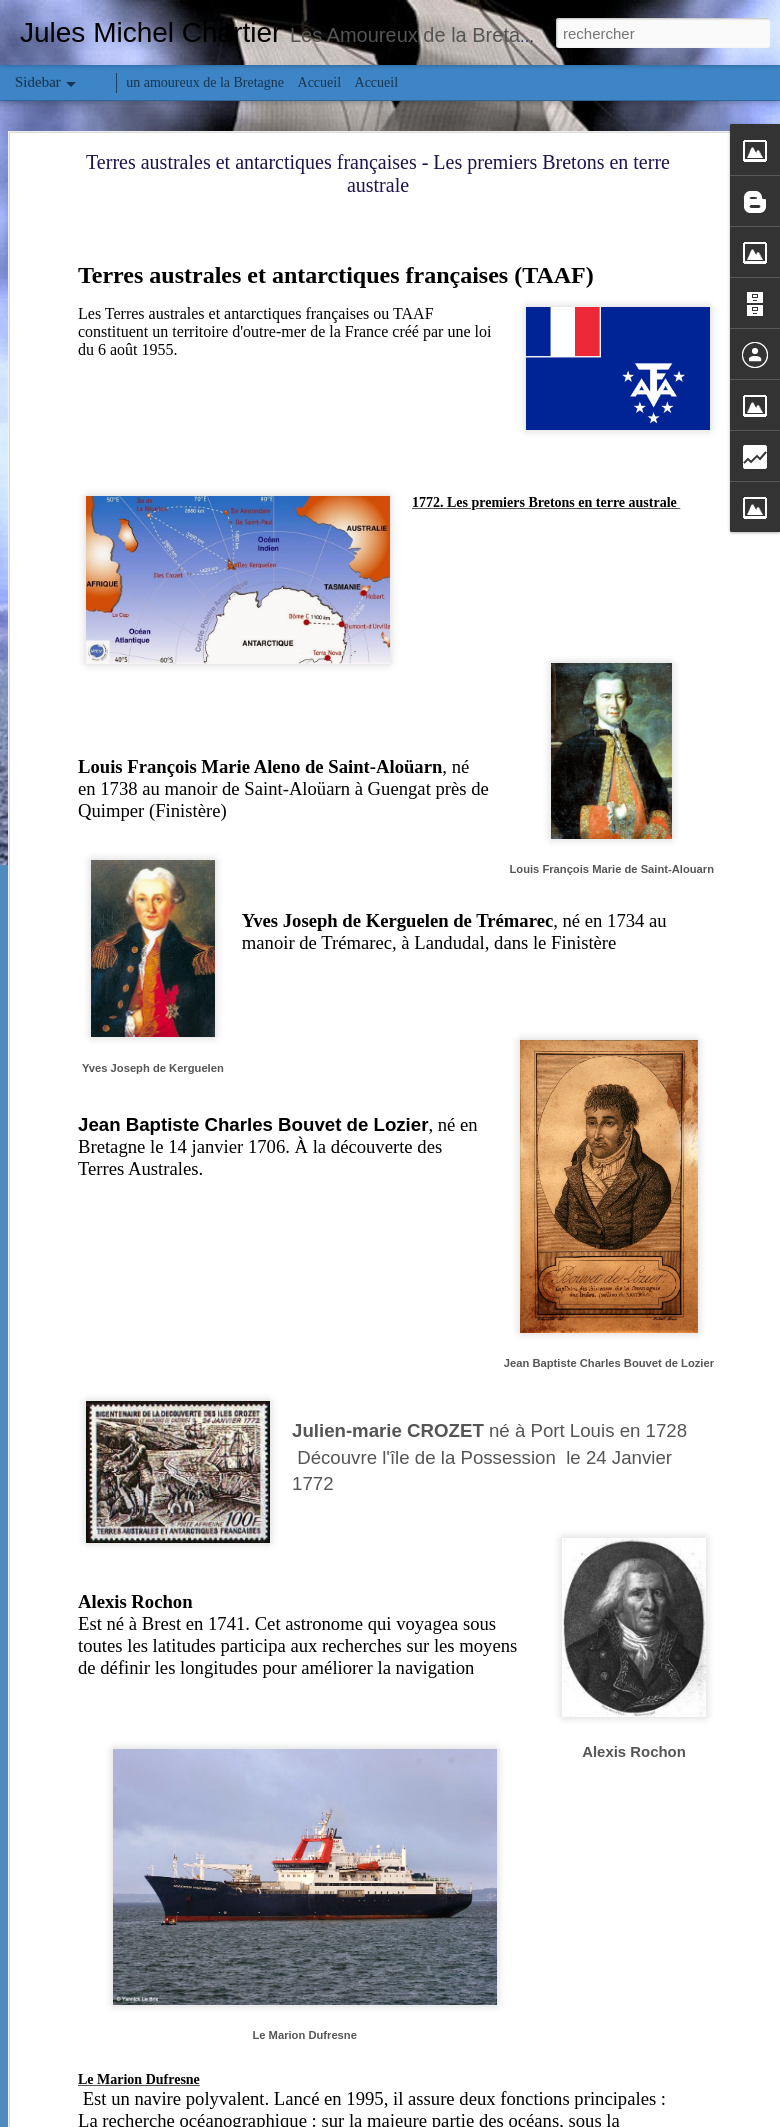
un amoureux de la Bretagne (205, 82)
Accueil (320, 82)
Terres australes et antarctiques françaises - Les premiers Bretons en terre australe (378, 173)
